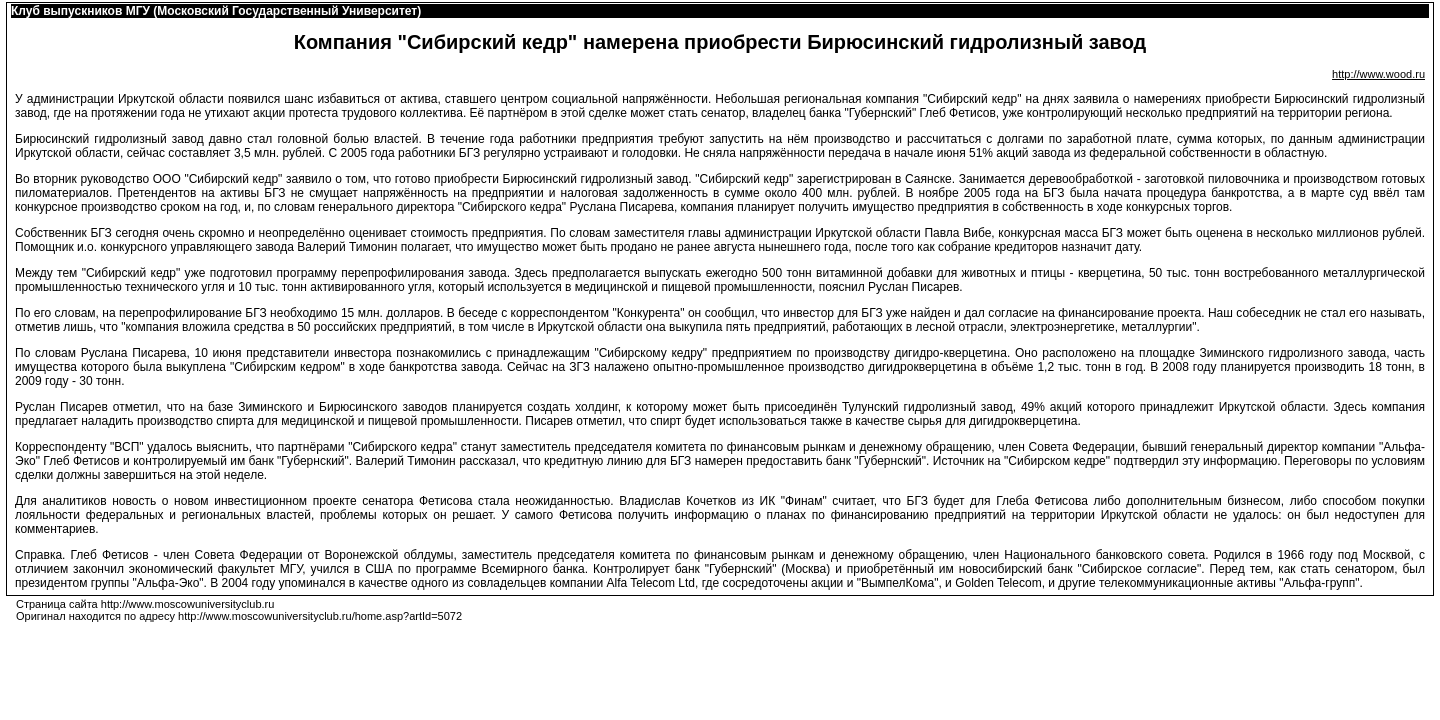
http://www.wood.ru (1378, 74)
